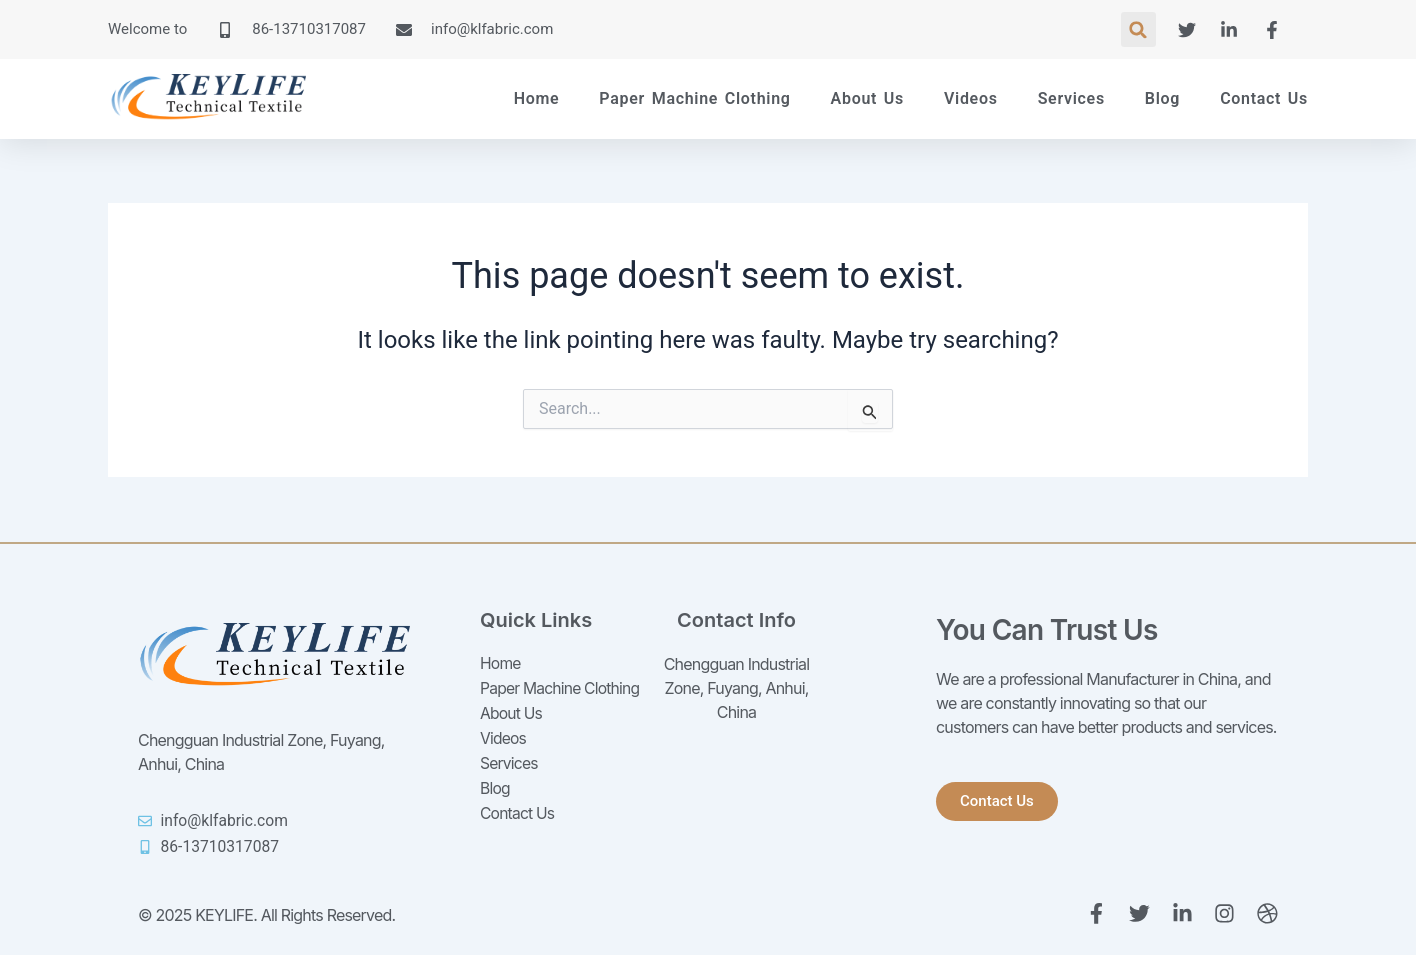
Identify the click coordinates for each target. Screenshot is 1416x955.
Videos (971, 98)
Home (537, 98)
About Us (867, 98)
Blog (1162, 98)
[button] (1138, 29)
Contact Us (1264, 98)
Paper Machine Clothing (694, 98)
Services (1071, 98)
